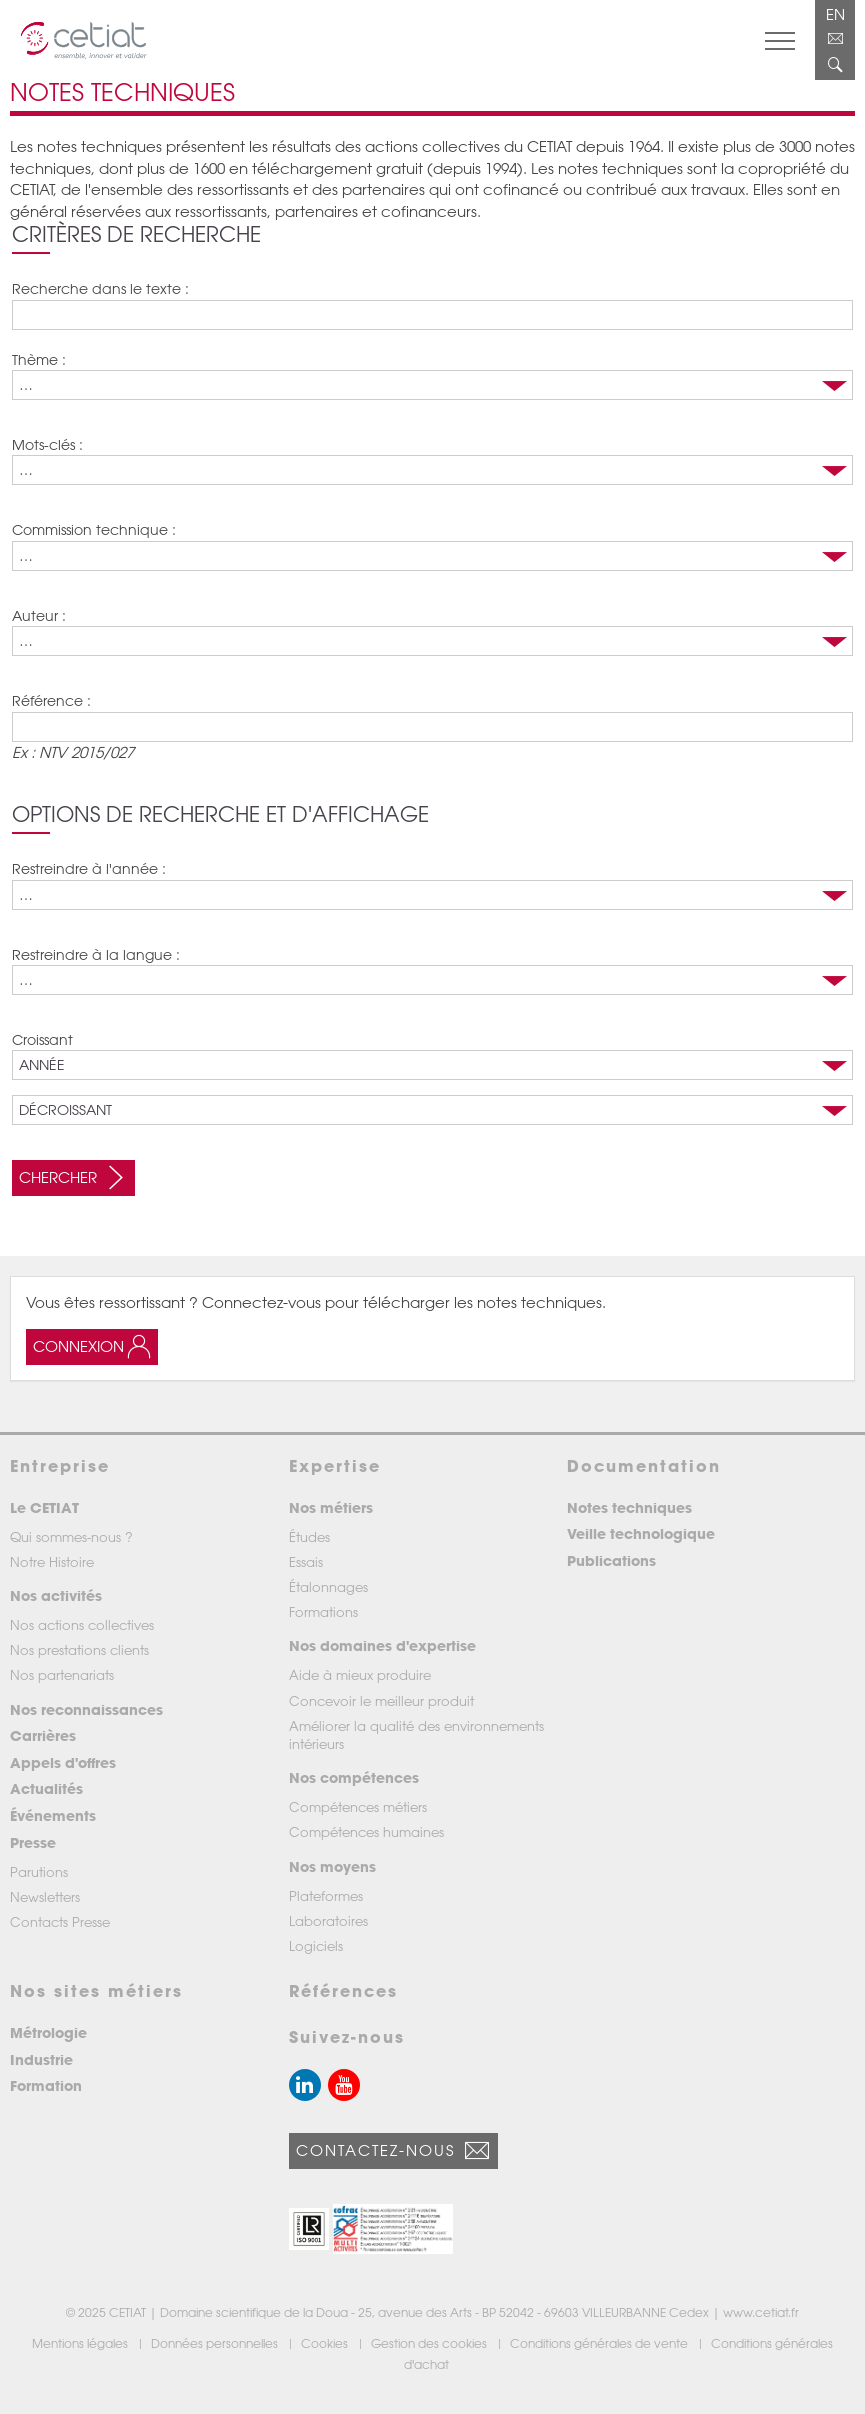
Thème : (39, 359)
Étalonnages (328, 1586)
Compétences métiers (358, 1806)
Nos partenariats (62, 1674)
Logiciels (316, 1945)
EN (835, 14)
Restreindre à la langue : (96, 954)
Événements (53, 1815)
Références (343, 1990)
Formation (46, 2085)
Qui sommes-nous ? (71, 1536)
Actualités (46, 1788)
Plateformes (326, 1895)
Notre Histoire (52, 1561)
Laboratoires (328, 1920)
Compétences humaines (366, 1831)
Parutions (39, 1871)
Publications (611, 1560)
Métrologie (48, 2032)
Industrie (41, 2059)
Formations (323, 1611)
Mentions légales (81, 2343)
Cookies (326, 2343)
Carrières (43, 1735)
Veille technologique (641, 1533)
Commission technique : (94, 529)
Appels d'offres (63, 1762)
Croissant (42, 1039)
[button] (309, 2229)
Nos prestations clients (79, 1649)
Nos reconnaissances (86, 1709)
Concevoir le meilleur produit (381, 1700)
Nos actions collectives (82, 1624)
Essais (306, 1561)
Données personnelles (216, 2343)
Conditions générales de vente (600, 2343)
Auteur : (39, 615)
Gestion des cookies (430, 2343)
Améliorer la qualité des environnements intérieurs (416, 1734)
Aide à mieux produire (360, 1674)
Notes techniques (629, 1507)
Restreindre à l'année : (89, 868)
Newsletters (45, 1896)
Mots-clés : (47, 444)
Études (309, 1536)
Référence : (51, 700)
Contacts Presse (60, 1921)
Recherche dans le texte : (100, 288)
